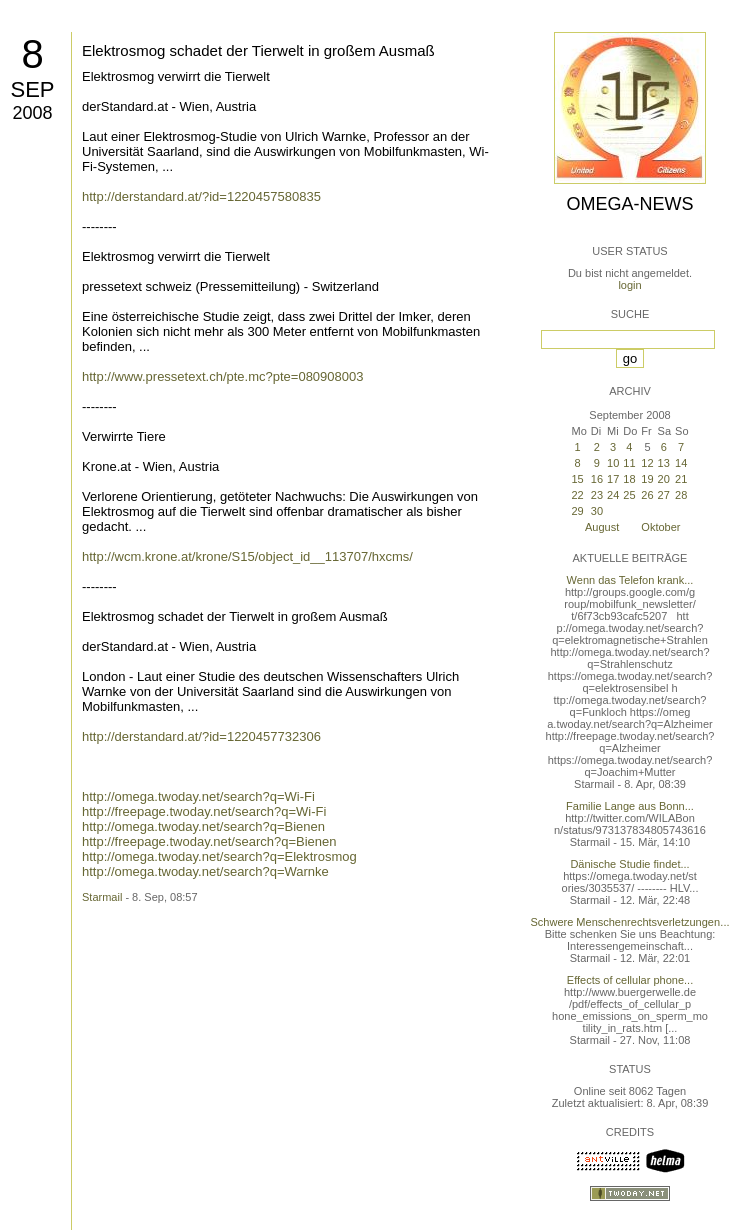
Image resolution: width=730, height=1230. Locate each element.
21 (681, 479)
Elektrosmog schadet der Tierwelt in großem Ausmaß (258, 50)
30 (597, 511)
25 (629, 495)
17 (613, 479)
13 (664, 463)
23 (597, 495)
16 (597, 479)
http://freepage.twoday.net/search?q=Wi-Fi (204, 811)
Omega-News (629, 204)
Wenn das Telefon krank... (630, 580)
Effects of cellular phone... (630, 980)
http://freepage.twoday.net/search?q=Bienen (209, 841)
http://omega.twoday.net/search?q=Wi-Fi (198, 796)
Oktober (660, 527)
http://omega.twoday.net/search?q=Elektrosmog (219, 856)
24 (613, 495)
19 (647, 479)
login (629, 285)
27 (664, 495)
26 (647, 495)
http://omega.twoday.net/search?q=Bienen (203, 826)
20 (664, 479)
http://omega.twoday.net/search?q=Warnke (205, 871)
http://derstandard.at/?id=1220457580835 (201, 196)
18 (629, 479)
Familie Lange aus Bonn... (630, 806)
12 (647, 463)
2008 (32, 113)
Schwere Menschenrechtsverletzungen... (630, 922)
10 (613, 463)
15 (577, 479)
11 (629, 463)
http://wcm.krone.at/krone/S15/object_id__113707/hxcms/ (247, 556)
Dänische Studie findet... (629, 864)
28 (681, 495)
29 (577, 511)
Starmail (102, 897)
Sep (32, 89)
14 (681, 463)
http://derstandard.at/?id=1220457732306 (201, 736)
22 (577, 495)
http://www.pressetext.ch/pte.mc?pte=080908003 (222, 376)
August (602, 527)
